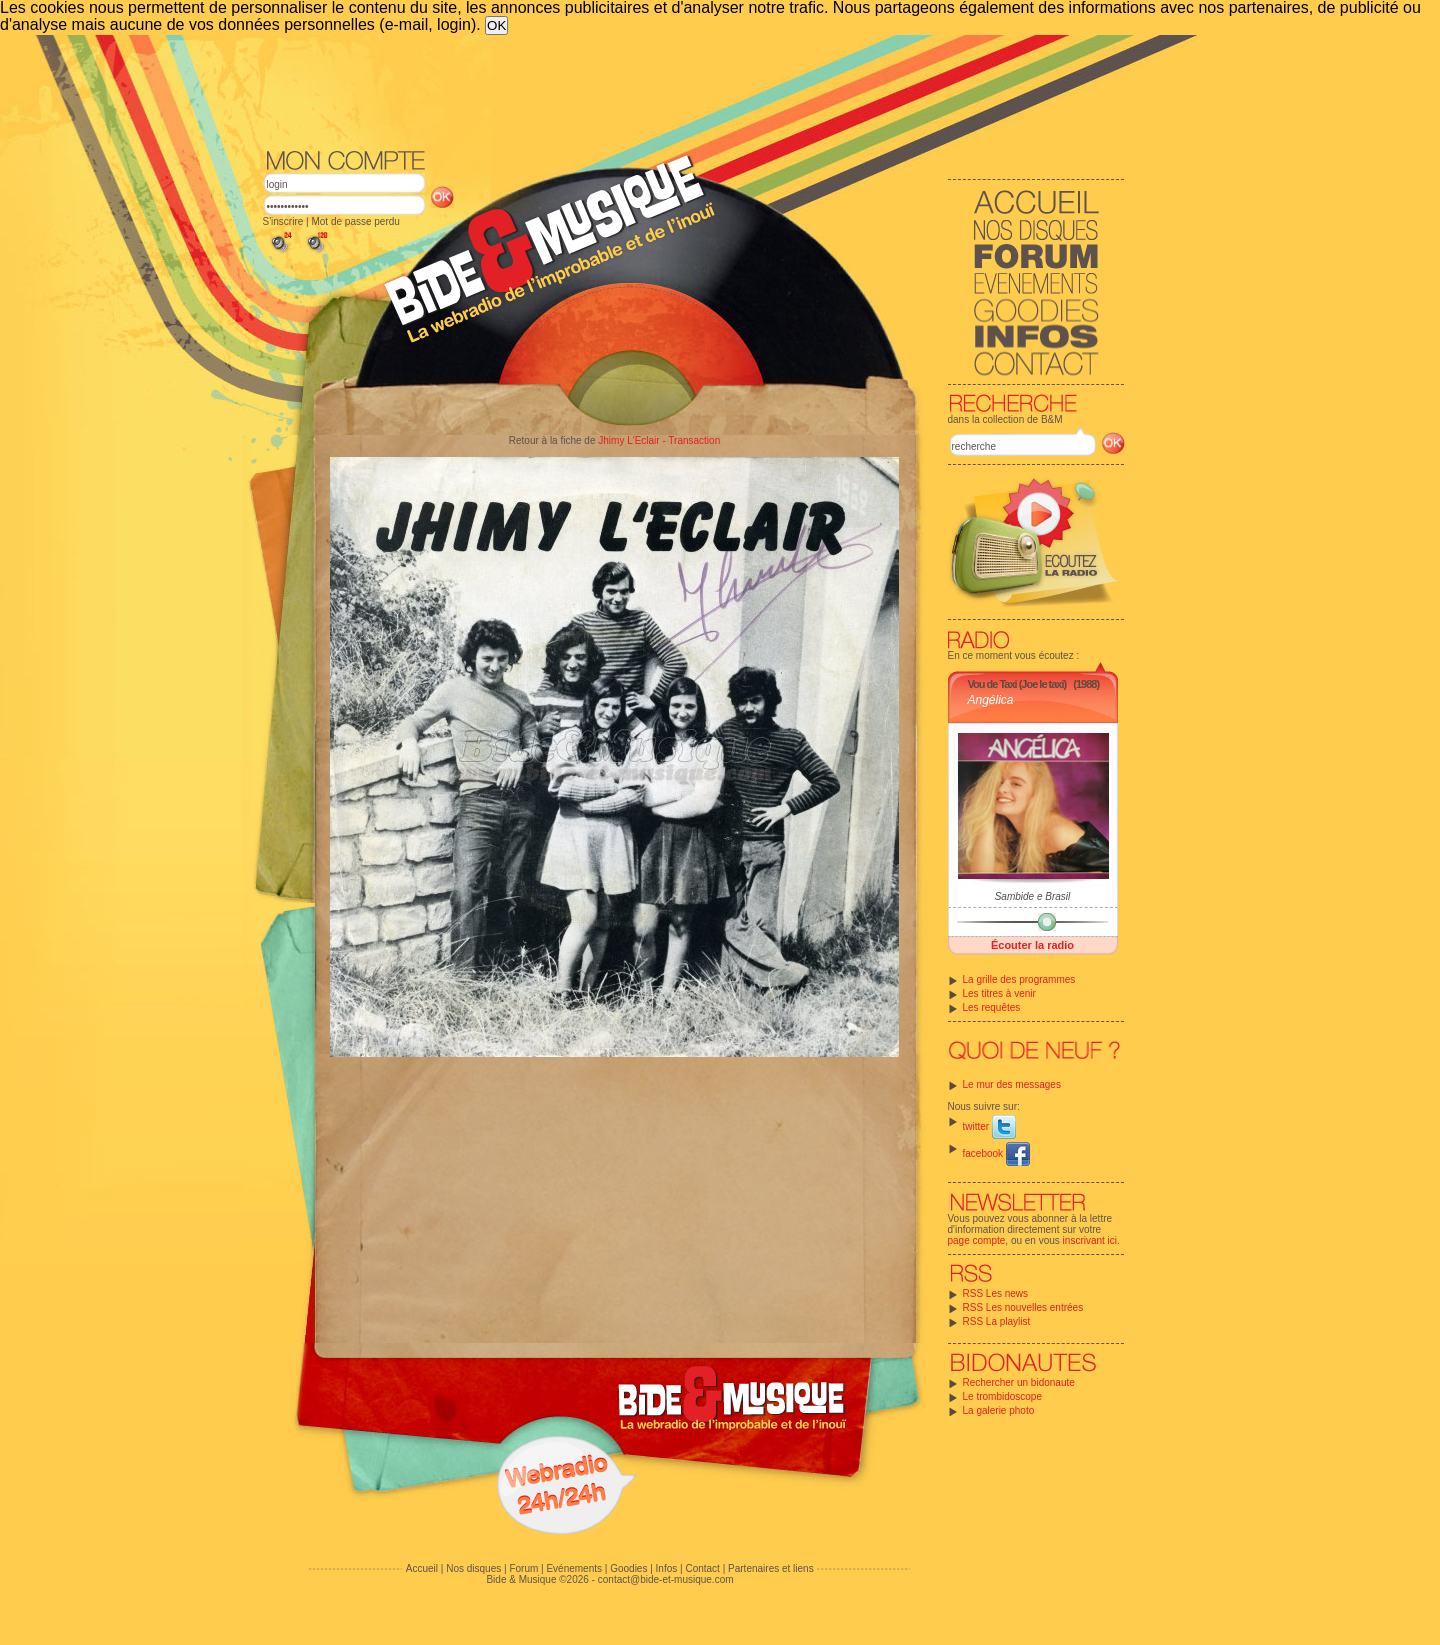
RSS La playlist (997, 1321)
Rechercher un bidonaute (1019, 1382)
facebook (996, 1153)
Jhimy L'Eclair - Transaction (659, 440)
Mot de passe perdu (355, 221)
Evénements (574, 1568)
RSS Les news (996, 1293)
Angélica (991, 700)
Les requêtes (992, 1007)
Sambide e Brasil (1033, 896)
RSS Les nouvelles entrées (1023, 1307)
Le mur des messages (1012, 1084)
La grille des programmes (1019, 979)
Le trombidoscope (1003, 1396)
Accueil (422, 1568)
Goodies (628, 1568)
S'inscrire (283, 221)
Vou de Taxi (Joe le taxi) (1017, 684)
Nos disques (473, 1568)
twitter (989, 1126)
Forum (523, 1568)
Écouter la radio (1032, 945)
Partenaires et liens (771, 1568)
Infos (667, 1568)
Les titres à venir (999, 993)
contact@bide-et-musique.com (666, 1579)
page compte (977, 1240)
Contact (702, 1568)
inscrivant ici (1090, 1240)
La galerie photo (999, 1410)
